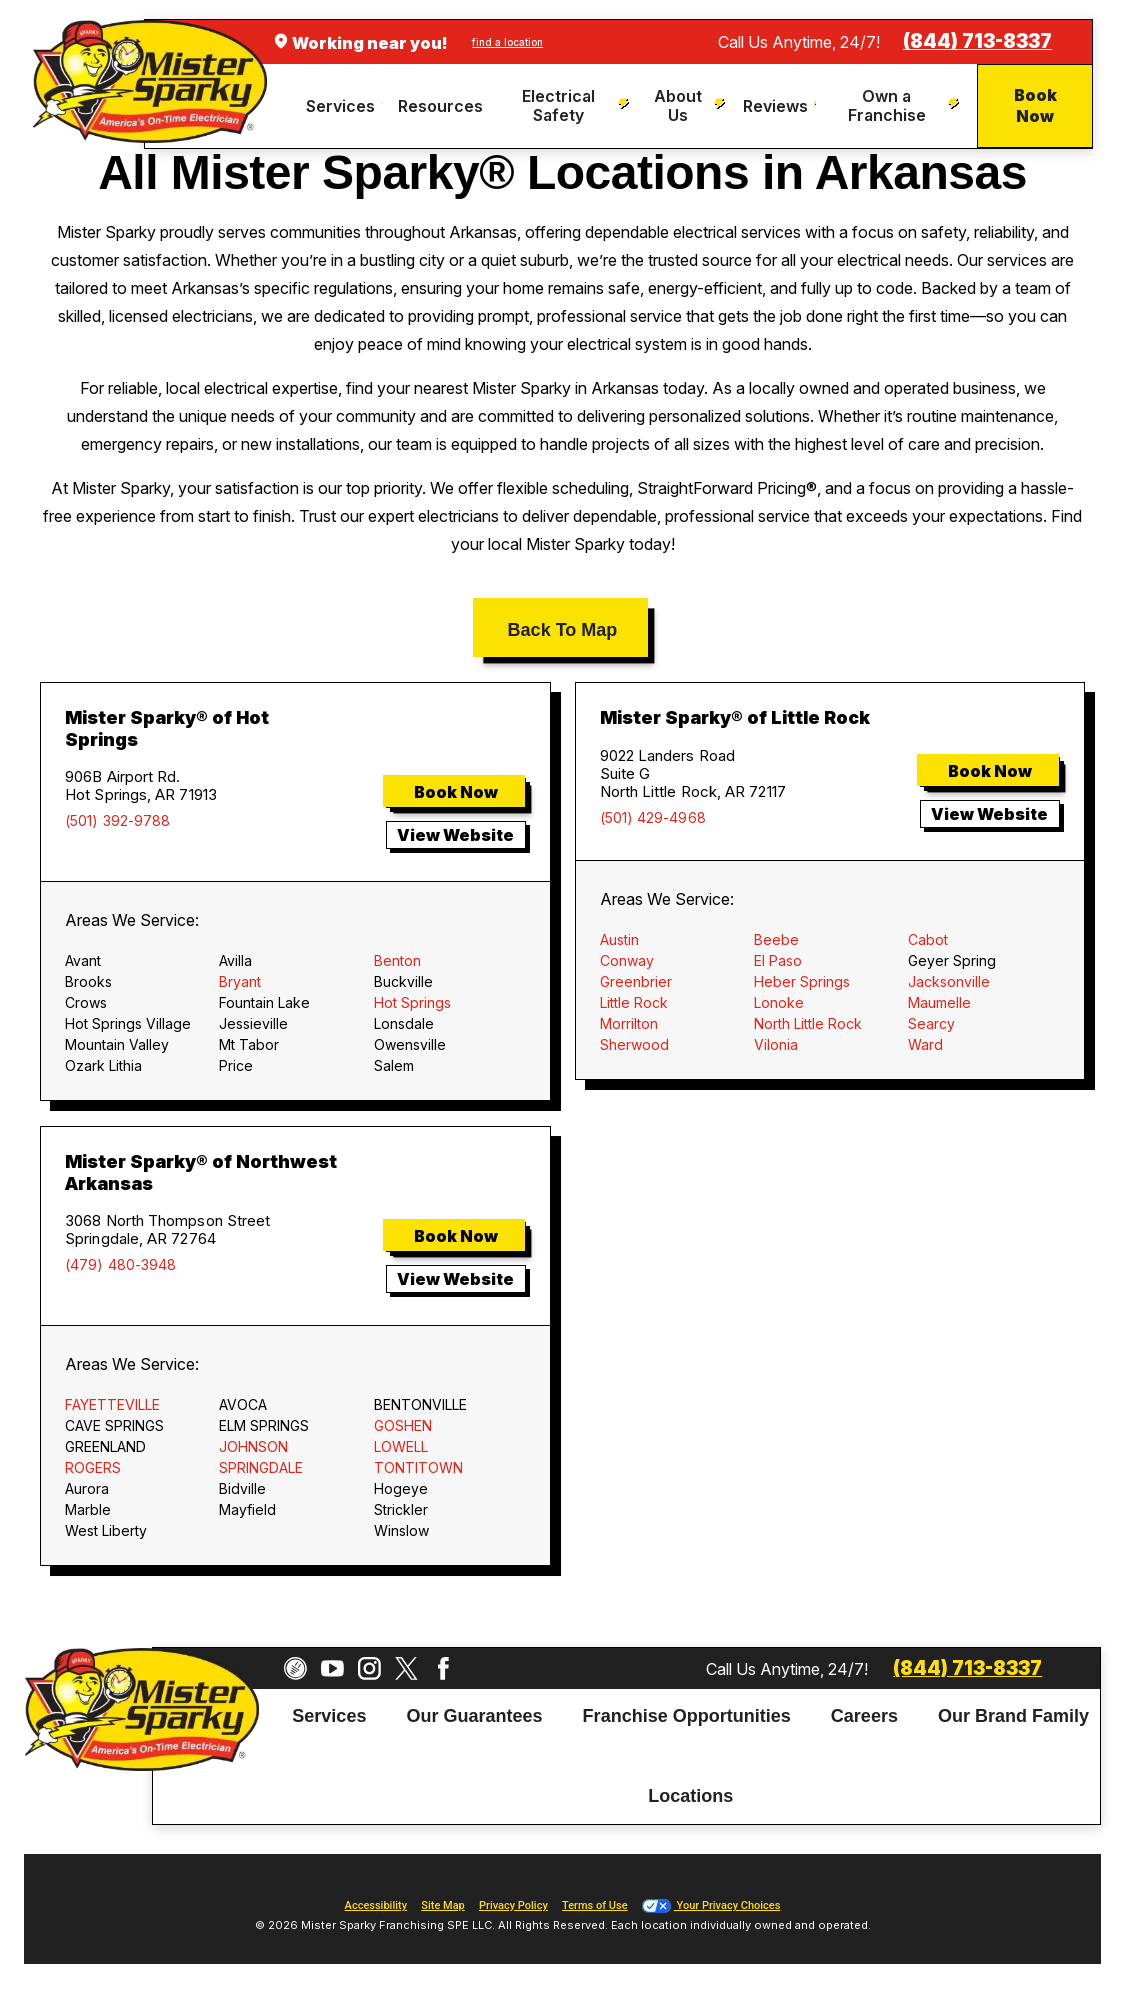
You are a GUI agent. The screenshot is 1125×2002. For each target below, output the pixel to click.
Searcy (931, 1023)
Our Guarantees (474, 1716)
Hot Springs (412, 1002)
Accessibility (376, 1905)
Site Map (442, 1905)
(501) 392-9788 (117, 821)
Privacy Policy (513, 1905)
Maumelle (939, 1002)
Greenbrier (636, 981)
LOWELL (401, 1446)
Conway (627, 960)
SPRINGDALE (261, 1467)
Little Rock (634, 1002)
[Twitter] (406, 1668)
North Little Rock (808, 1023)
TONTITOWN (418, 1467)
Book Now (1035, 105)
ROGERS (93, 1467)
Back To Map (563, 630)
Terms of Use (595, 1905)
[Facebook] (443, 1668)
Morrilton (629, 1023)
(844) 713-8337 (977, 41)
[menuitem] (344, 106)
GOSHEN (403, 1425)
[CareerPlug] (295, 1668)
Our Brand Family (1013, 1716)
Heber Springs (802, 981)
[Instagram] (369, 1668)
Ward (925, 1044)
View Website (455, 835)
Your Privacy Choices (711, 1905)
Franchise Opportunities (687, 1716)
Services (329, 1716)
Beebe (776, 939)
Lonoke (779, 1002)
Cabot (928, 939)
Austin (619, 939)
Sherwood (634, 1044)
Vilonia (776, 1044)
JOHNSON (253, 1446)
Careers (864, 1716)
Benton (397, 960)
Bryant (240, 981)
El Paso (778, 960)
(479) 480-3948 (120, 1265)
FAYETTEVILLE (112, 1404)
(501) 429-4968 (653, 818)
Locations (690, 1797)
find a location (507, 42)
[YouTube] (332, 1668)
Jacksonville (949, 981)
